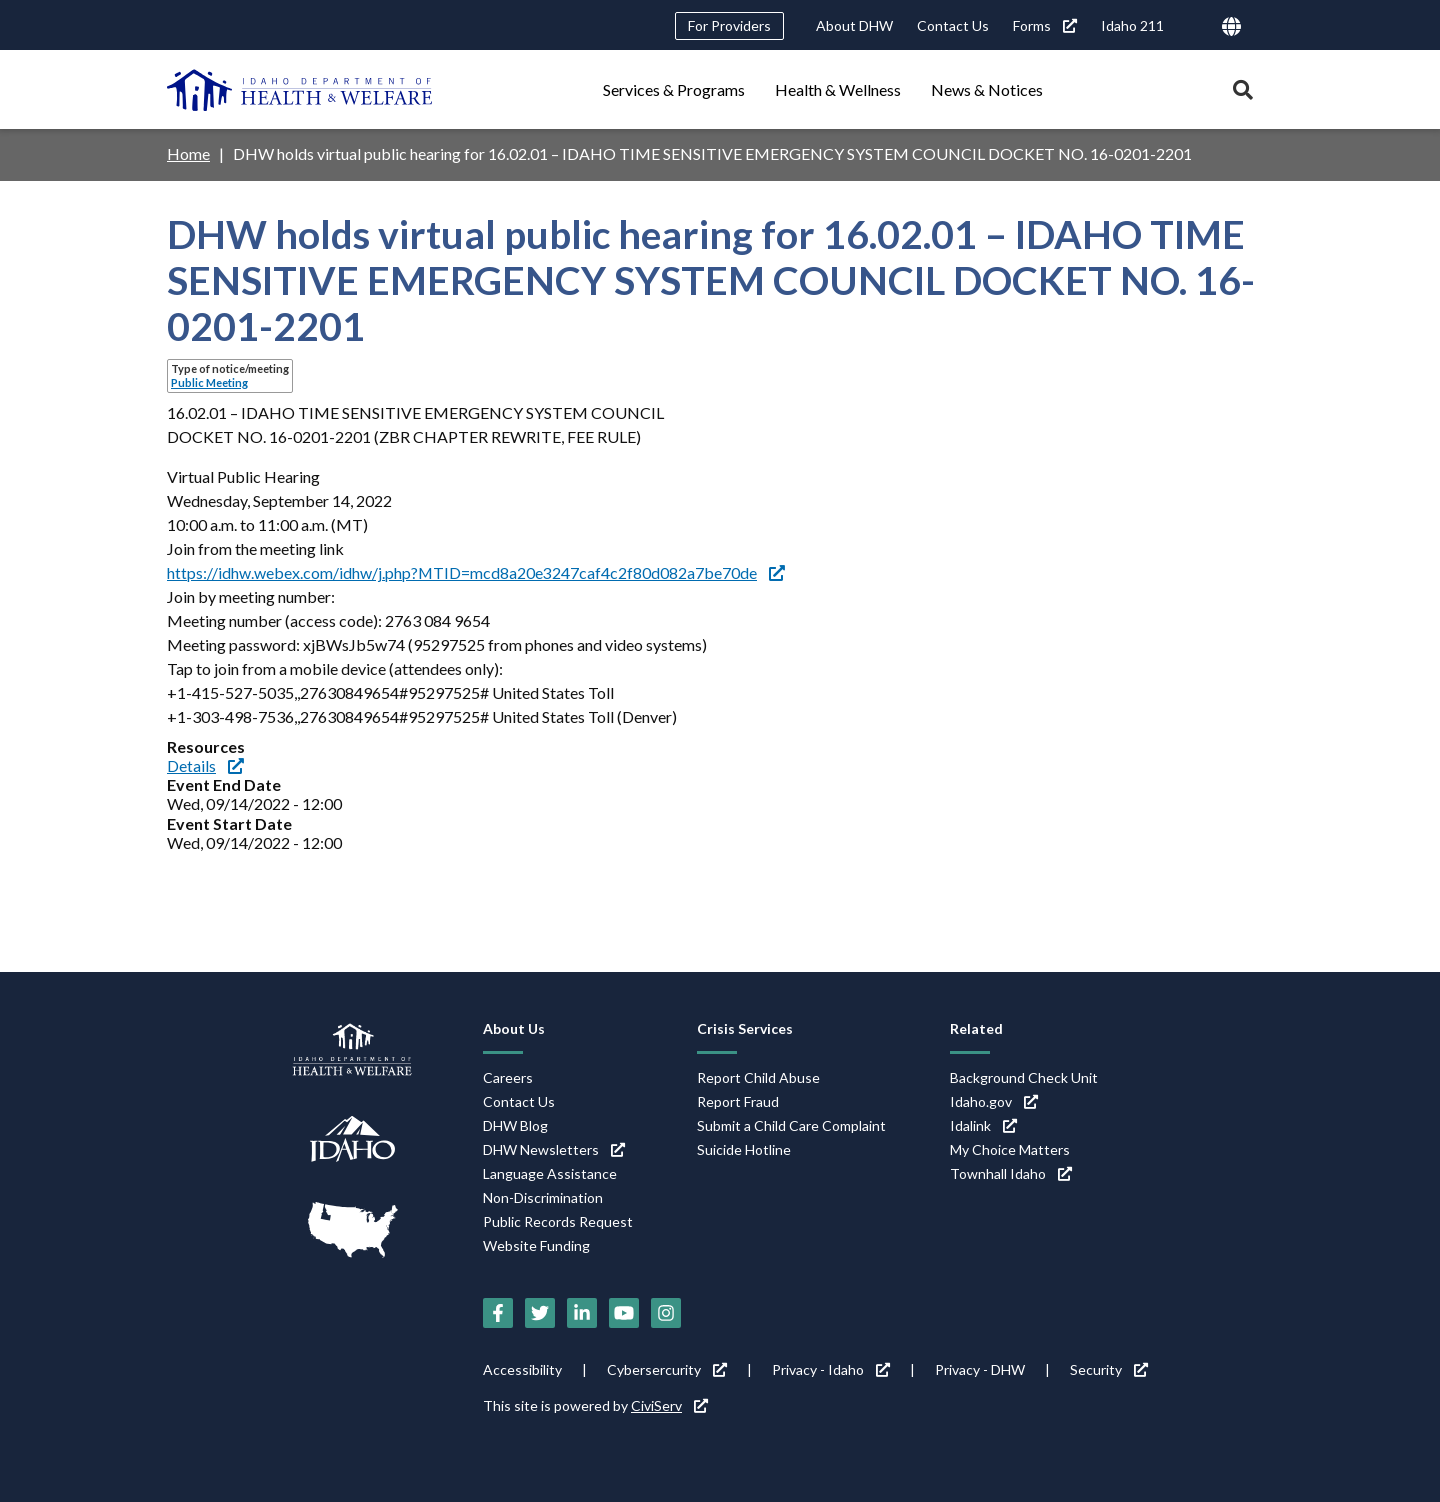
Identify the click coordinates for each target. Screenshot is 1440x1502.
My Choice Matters (1010, 1149)
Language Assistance (550, 1173)
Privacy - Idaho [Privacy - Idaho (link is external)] (831, 1369)
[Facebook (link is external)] (498, 1313)
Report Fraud (738, 1101)
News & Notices (987, 89)
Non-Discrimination (543, 1197)
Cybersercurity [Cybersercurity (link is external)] (667, 1369)
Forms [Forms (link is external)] (1045, 25)
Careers (508, 1077)
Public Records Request (558, 1221)
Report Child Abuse (758, 1077)
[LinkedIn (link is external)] (582, 1313)
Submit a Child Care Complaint (791, 1125)
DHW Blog (515, 1125)
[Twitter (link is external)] (540, 1313)
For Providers (729, 25)
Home (188, 153)
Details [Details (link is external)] (205, 765)
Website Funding (536, 1245)
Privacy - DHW (980, 1369)
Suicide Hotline (744, 1149)
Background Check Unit (1024, 1077)
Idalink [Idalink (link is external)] (983, 1125)
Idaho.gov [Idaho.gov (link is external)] (994, 1101)
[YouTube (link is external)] (624, 1313)
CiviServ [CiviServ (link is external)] (669, 1405)
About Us (514, 1028)
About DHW (854, 25)
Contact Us (953, 25)
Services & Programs (674, 89)
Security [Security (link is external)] (1109, 1369)
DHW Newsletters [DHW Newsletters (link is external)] (554, 1149)
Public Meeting (209, 382)
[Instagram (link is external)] (666, 1313)
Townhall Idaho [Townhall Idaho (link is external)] (1011, 1173)
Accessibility (522, 1369)
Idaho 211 (1132, 25)
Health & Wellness (838, 89)
